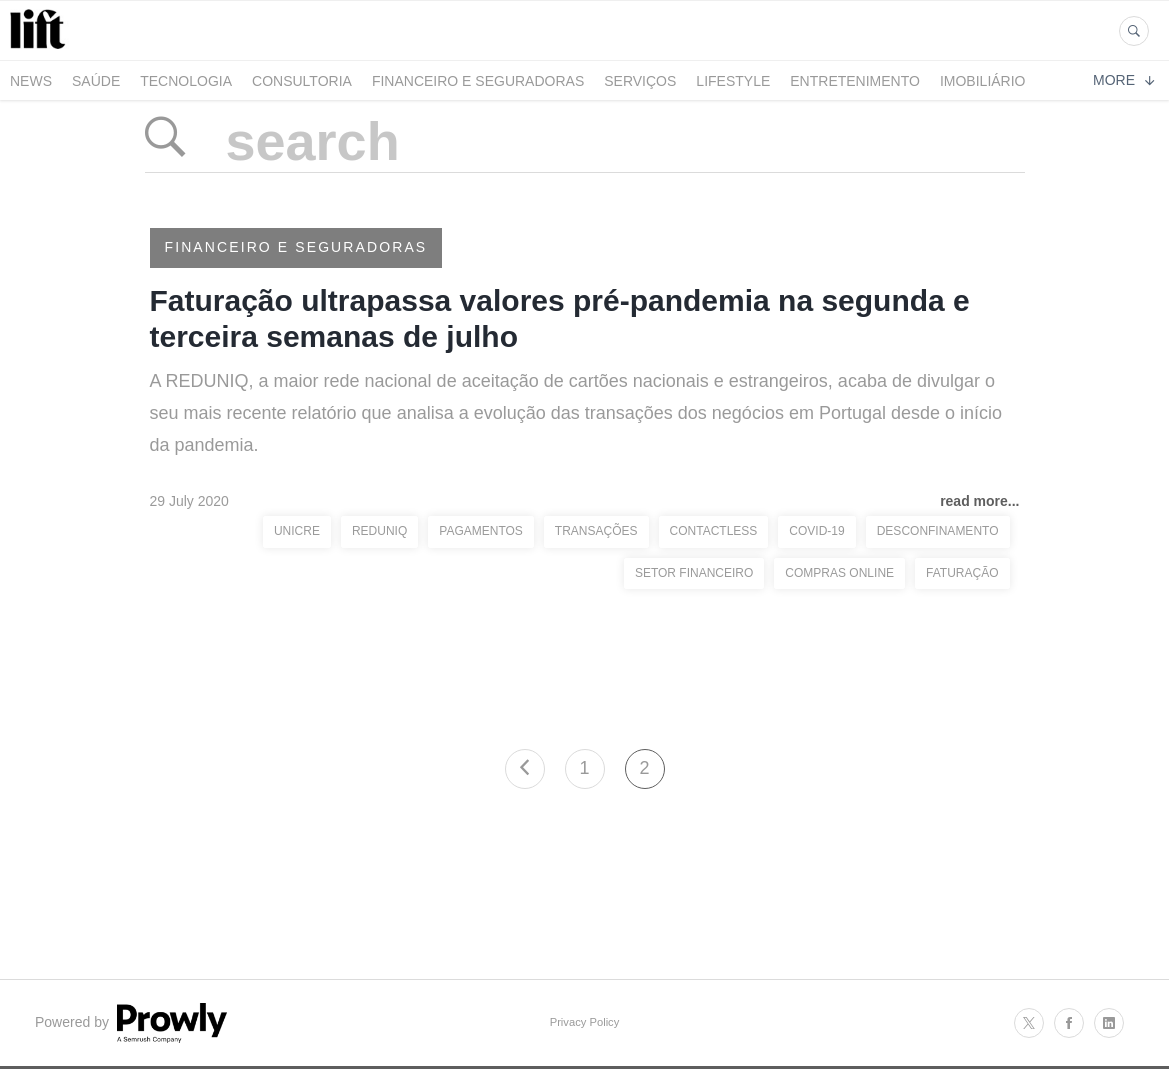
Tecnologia (186, 81)
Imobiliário (983, 81)
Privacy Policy (585, 1022)
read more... (979, 501)
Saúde (96, 81)
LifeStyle (733, 81)
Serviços (640, 81)
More (1123, 80)
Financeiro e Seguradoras (478, 81)
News (31, 81)
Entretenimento (855, 81)
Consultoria (302, 81)
